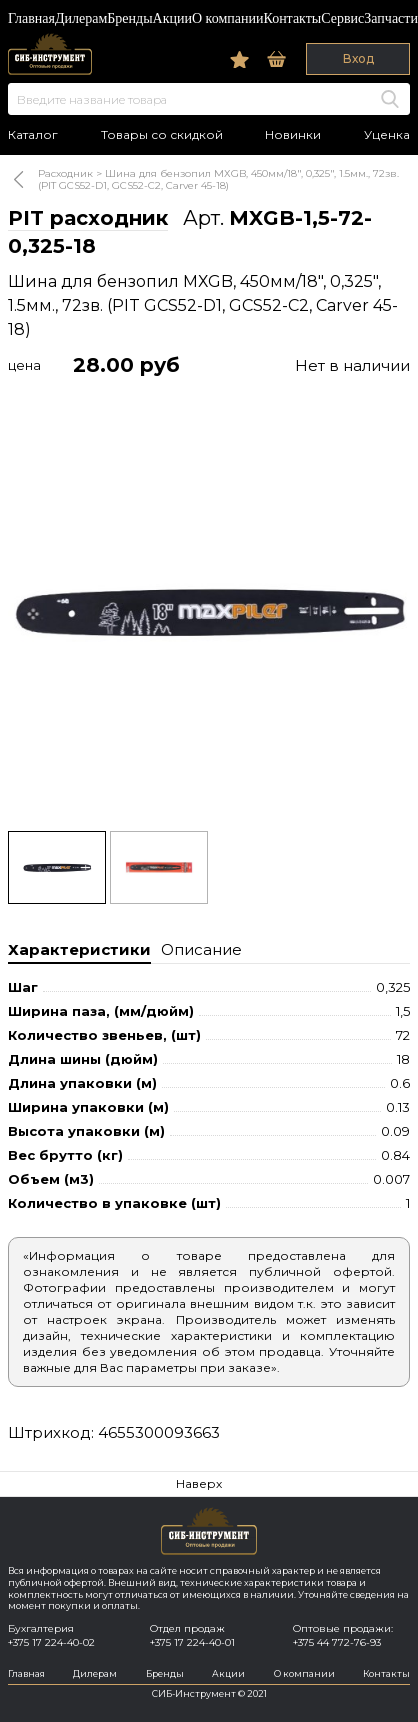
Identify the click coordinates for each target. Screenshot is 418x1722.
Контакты (292, 18)
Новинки (293, 135)
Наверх (199, 1483)
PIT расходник (88, 218)
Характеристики (79, 949)
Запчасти (391, 18)
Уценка (387, 135)
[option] (209, 611)
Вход (358, 58)
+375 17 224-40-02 (51, 1642)
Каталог (33, 135)
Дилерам (81, 18)
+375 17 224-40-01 (192, 1642)
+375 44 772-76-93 (337, 1642)
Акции (172, 18)
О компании (227, 18)
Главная (31, 18)
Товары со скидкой (162, 135)
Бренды (129, 18)
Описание (201, 949)
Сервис (342, 18)
